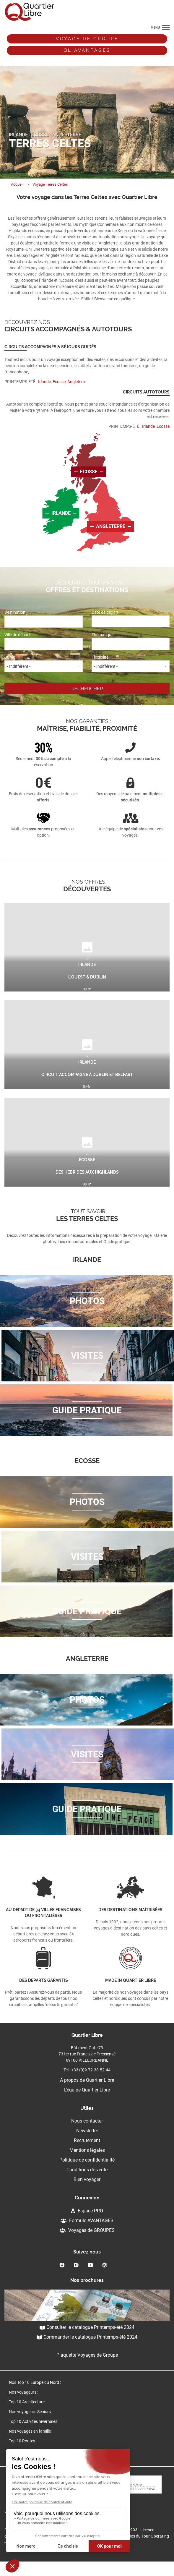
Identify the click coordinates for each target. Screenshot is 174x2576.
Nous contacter (87, 2121)
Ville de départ (43, 640)
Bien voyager (87, 2179)
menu (155, 28)
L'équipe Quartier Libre (87, 2090)
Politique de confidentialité (87, 2160)
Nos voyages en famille (30, 2431)
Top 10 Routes (22, 2441)
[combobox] (43, 621)
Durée (43, 663)
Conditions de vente (87, 2169)
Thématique (131, 640)
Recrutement (87, 2140)
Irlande (61, 513)
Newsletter (87, 2130)
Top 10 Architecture (27, 2402)
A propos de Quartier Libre (87, 2080)
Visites (87, 1355)
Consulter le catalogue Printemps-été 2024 (87, 2327)
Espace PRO (87, 2211)
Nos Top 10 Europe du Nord (34, 2382)
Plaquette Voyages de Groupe (87, 2355)
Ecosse (59, 381)
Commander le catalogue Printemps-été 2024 (87, 2337)
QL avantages (87, 50)
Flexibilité (131, 663)
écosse (88, 471)
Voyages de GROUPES (87, 2230)
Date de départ (131, 618)
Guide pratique (87, 1410)
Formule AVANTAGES (87, 2220)
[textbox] (33, 621)
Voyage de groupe (87, 38)
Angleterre (110, 526)
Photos (87, 1301)
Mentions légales (87, 2150)
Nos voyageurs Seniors (30, 2411)
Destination (43, 618)
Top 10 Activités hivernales (33, 2421)
